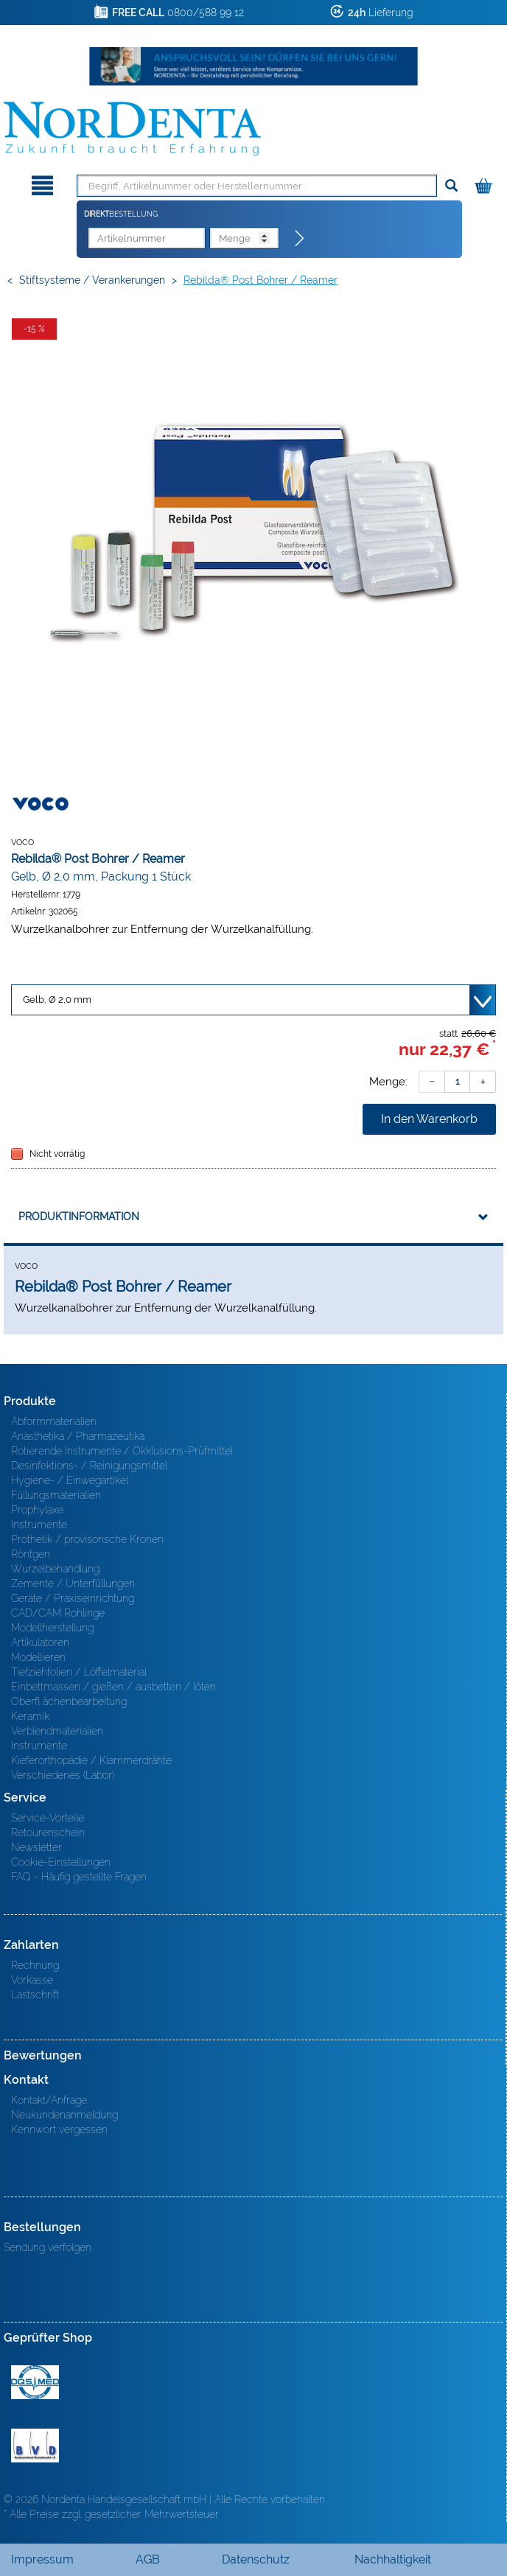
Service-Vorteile (47, 1818)
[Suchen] (451, 186)
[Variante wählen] (253, 999)
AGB (148, 2559)
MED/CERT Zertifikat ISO (35, 2382)
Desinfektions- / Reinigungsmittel (89, 1465)
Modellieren (38, 1657)
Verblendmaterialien (57, 1731)
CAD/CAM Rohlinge (58, 1613)
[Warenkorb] (485, 183)
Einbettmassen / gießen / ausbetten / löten (113, 1687)
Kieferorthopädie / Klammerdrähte (91, 1760)
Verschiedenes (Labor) (62, 1775)
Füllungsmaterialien (56, 1495)
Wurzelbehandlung (55, 1569)
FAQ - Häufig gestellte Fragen (79, 1877)
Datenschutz (256, 2559)
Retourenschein (48, 1832)
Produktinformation (78, 1216)
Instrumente (39, 1524)
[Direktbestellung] (300, 238)
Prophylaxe (37, 1510)
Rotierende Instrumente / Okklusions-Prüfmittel (122, 1451)
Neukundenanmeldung (64, 2115)
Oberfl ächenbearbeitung (69, 1701)
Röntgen (30, 1554)
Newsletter (36, 1847)
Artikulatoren (40, 1642)
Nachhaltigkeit (392, 2559)
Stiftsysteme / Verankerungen (92, 280)
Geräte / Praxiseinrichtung (72, 1598)
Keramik (30, 1716)
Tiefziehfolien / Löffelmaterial (79, 1672)
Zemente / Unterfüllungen (73, 1583)
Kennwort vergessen (59, 2129)
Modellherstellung (52, 1628)
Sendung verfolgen (47, 2247)
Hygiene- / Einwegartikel (69, 1480)
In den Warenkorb (429, 1119)
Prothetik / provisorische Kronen (87, 1539)
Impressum (42, 2559)
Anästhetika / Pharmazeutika (77, 1436)
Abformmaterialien (54, 1421)
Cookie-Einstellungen (61, 1862)
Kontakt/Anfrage (49, 2100)
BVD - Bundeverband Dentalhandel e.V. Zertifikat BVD (35, 2446)
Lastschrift (35, 1995)
